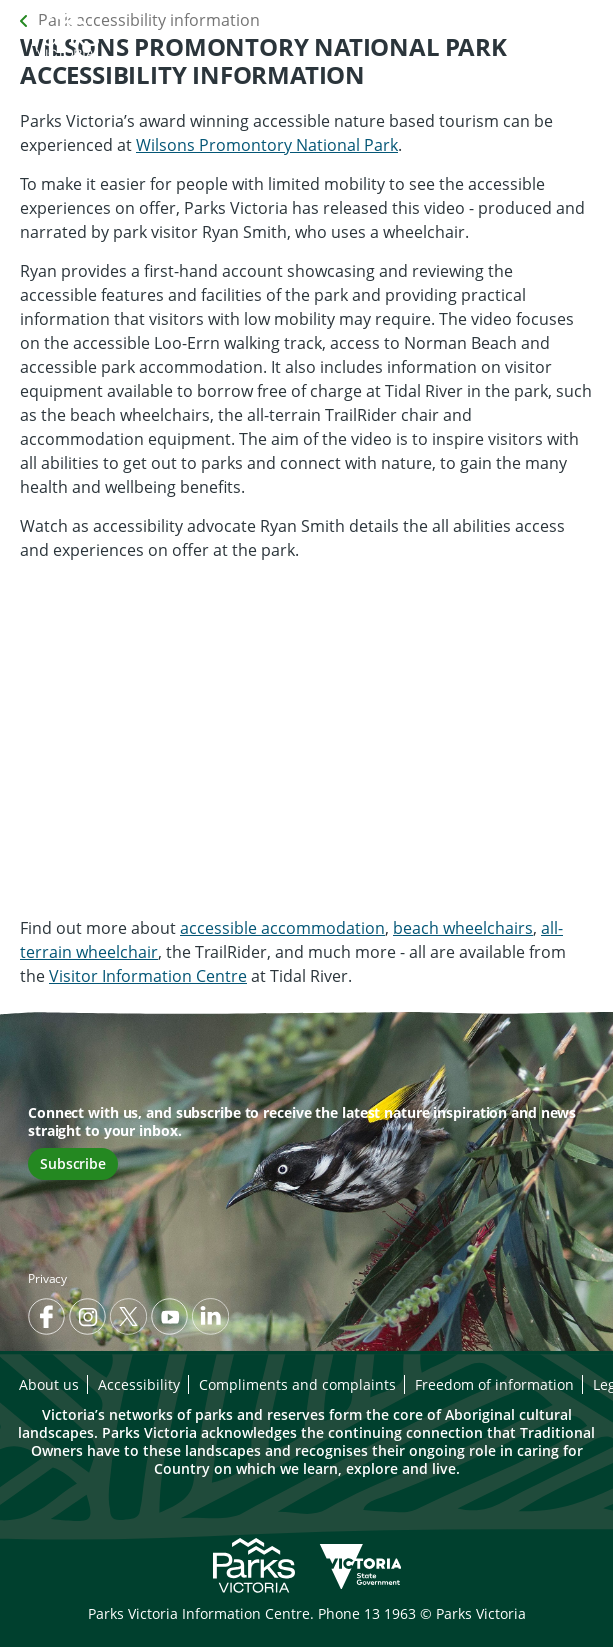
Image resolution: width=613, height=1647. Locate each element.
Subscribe (73, 1163)
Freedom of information (494, 1384)
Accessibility (139, 1384)
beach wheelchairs (463, 928)
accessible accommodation (282, 928)
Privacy (47, 1278)
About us (49, 1384)
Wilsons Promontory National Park (267, 145)
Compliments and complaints (297, 1384)
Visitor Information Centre (148, 976)
